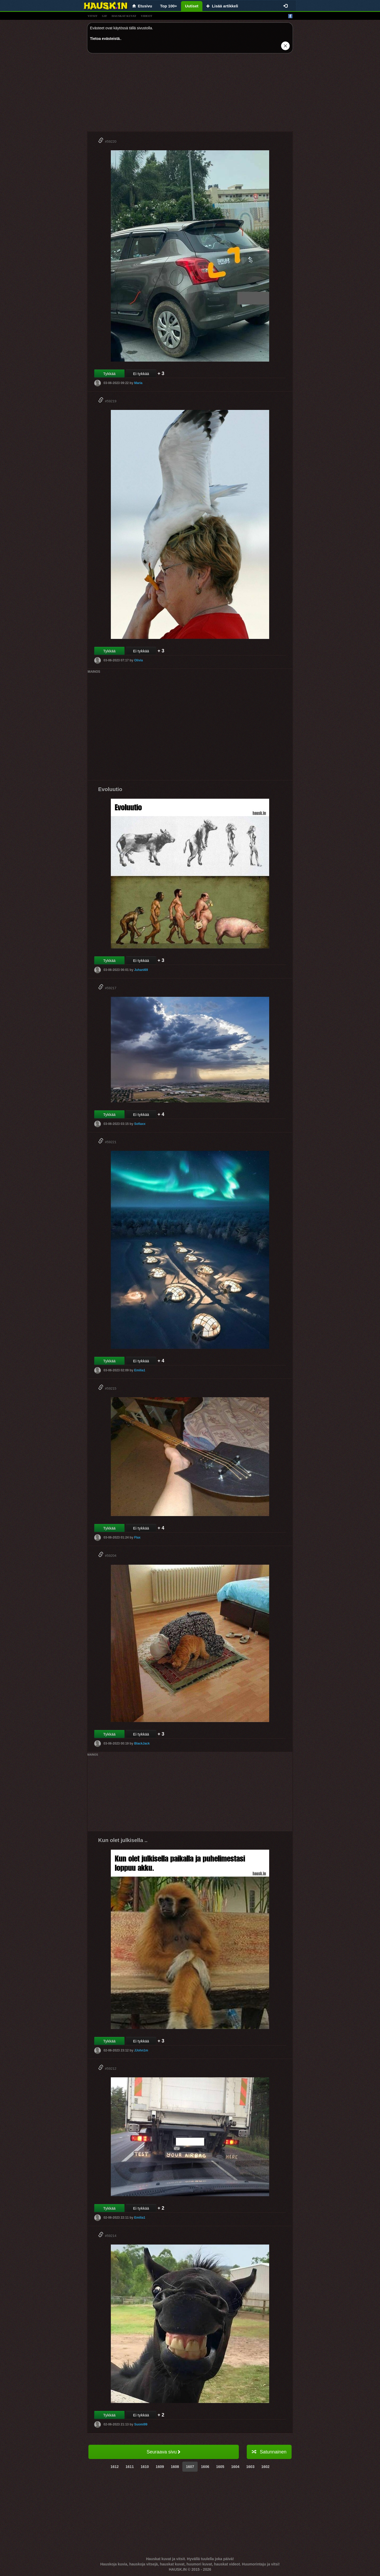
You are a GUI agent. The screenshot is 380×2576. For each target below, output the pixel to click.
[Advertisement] (190, 94)
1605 (220, 2467)
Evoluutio (110, 789)
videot (146, 15)
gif (104, 15)
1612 (115, 2467)
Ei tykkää (141, 374)
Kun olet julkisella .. (123, 1840)
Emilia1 (139, 1370)
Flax (137, 1537)
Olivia (138, 660)
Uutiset (191, 6)
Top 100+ (168, 6)
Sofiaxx (139, 1124)
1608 (175, 2467)
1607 (190, 2467)
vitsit (92, 15)
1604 (235, 2467)
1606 (205, 2467)
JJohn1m (141, 2050)
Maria (138, 383)
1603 (250, 2467)
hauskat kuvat (124, 15)
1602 (265, 2467)
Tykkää (109, 374)
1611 (130, 2467)
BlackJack (142, 1743)
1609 (160, 2467)
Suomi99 (140, 2424)
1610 (145, 2467)
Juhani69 (141, 970)
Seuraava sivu (163, 2452)
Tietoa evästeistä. (105, 38)
